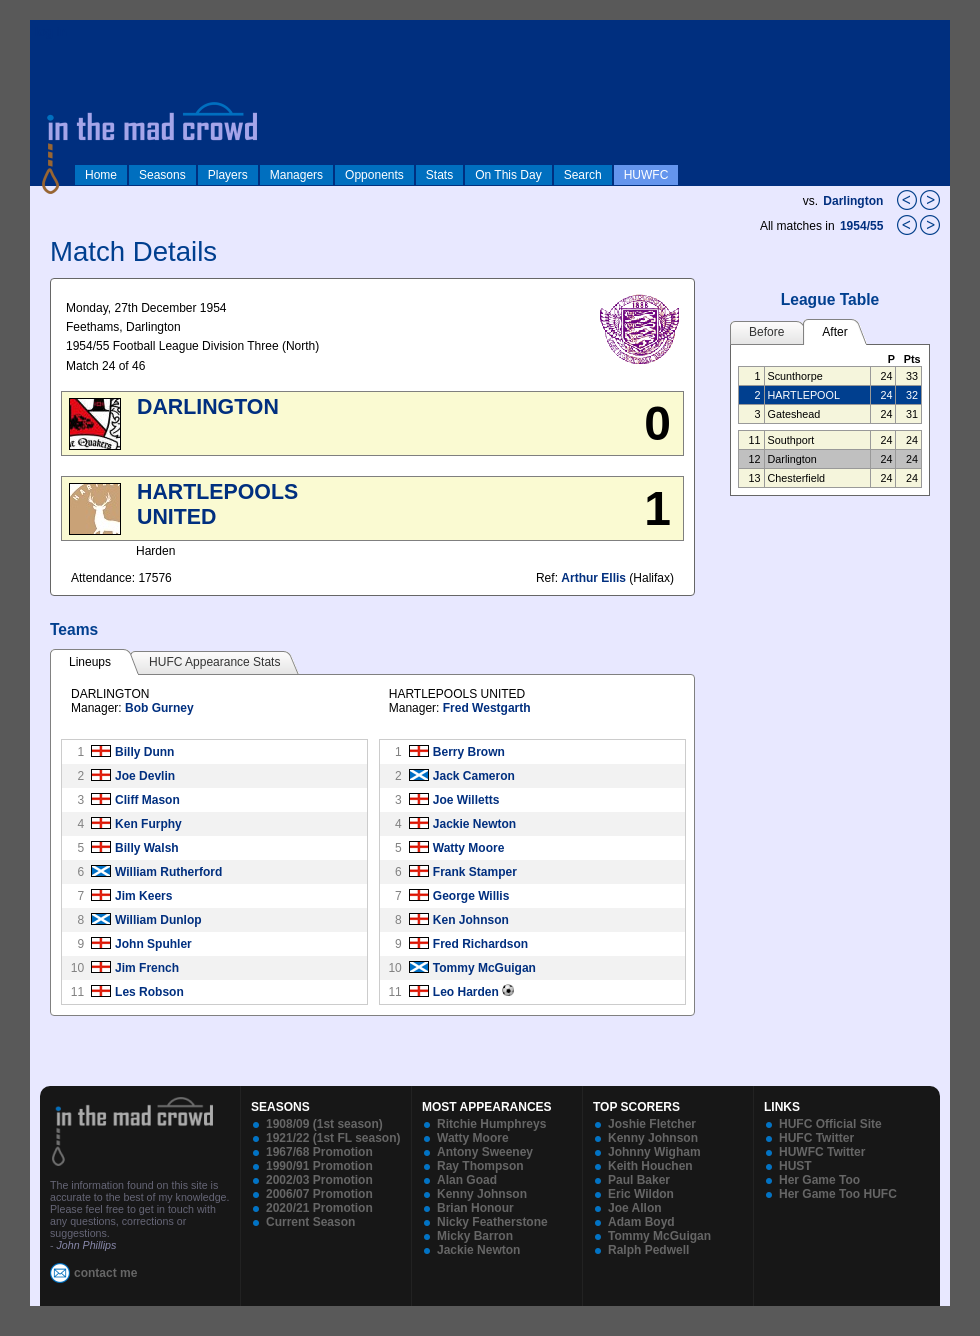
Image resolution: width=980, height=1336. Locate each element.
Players (228, 175)
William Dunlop (158, 920)
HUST (795, 1166)
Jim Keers (143, 896)
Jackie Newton (474, 824)
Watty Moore (469, 848)
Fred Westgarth (487, 708)
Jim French (147, 968)
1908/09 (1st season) (324, 1124)
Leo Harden (466, 992)
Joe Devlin (145, 776)
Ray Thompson (480, 1166)
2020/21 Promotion (319, 1208)
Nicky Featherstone (492, 1222)
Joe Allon (635, 1208)
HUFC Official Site (830, 1124)
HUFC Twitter (816, 1138)
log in (51, 32)
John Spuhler (153, 944)
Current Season (310, 1222)
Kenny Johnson (482, 1194)
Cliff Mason (147, 800)
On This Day (508, 175)
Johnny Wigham (654, 1152)
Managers (296, 175)
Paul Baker (639, 1180)
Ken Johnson (471, 920)
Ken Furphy (148, 824)
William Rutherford (168, 872)
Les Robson (149, 992)
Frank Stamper (475, 872)
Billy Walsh (147, 848)
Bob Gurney (159, 708)
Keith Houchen (650, 1166)
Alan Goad (467, 1180)
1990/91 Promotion (319, 1166)
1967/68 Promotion (319, 1152)
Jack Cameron (474, 776)
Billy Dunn (144, 752)
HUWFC (646, 175)
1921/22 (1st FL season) (333, 1138)
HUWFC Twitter (822, 1152)
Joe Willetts (466, 800)
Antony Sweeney (485, 1152)
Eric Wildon (641, 1194)
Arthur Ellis (593, 578)
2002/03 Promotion (319, 1180)
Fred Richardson (480, 944)
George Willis (471, 896)
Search (583, 175)
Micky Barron (475, 1236)
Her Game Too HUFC (838, 1194)
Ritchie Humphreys (491, 1124)
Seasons (162, 175)
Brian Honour (475, 1208)
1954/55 (863, 226)
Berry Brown (469, 752)
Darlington (853, 201)
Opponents (374, 175)
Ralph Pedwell (648, 1250)
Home (101, 175)
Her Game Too (819, 1180)
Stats (439, 175)
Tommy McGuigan (484, 968)
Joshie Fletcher (652, 1124)
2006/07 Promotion (319, 1194)
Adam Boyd (641, 1222)
